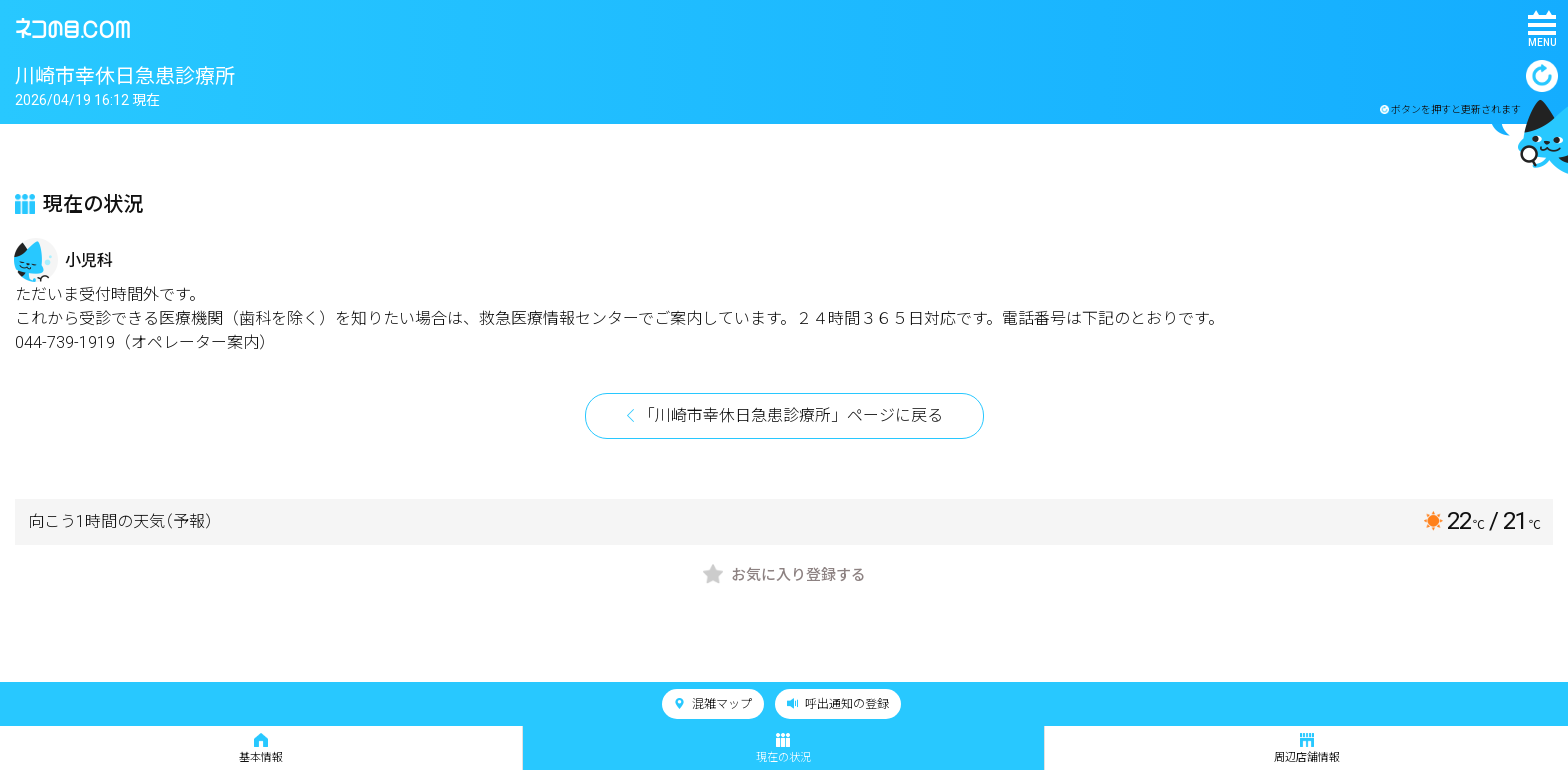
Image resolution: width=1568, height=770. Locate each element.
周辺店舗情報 (1307, 748)
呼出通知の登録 (838, 704)
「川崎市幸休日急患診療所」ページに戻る (791, 415)
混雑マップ (713, 704)
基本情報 (261, 748)
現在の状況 (783, 748)
